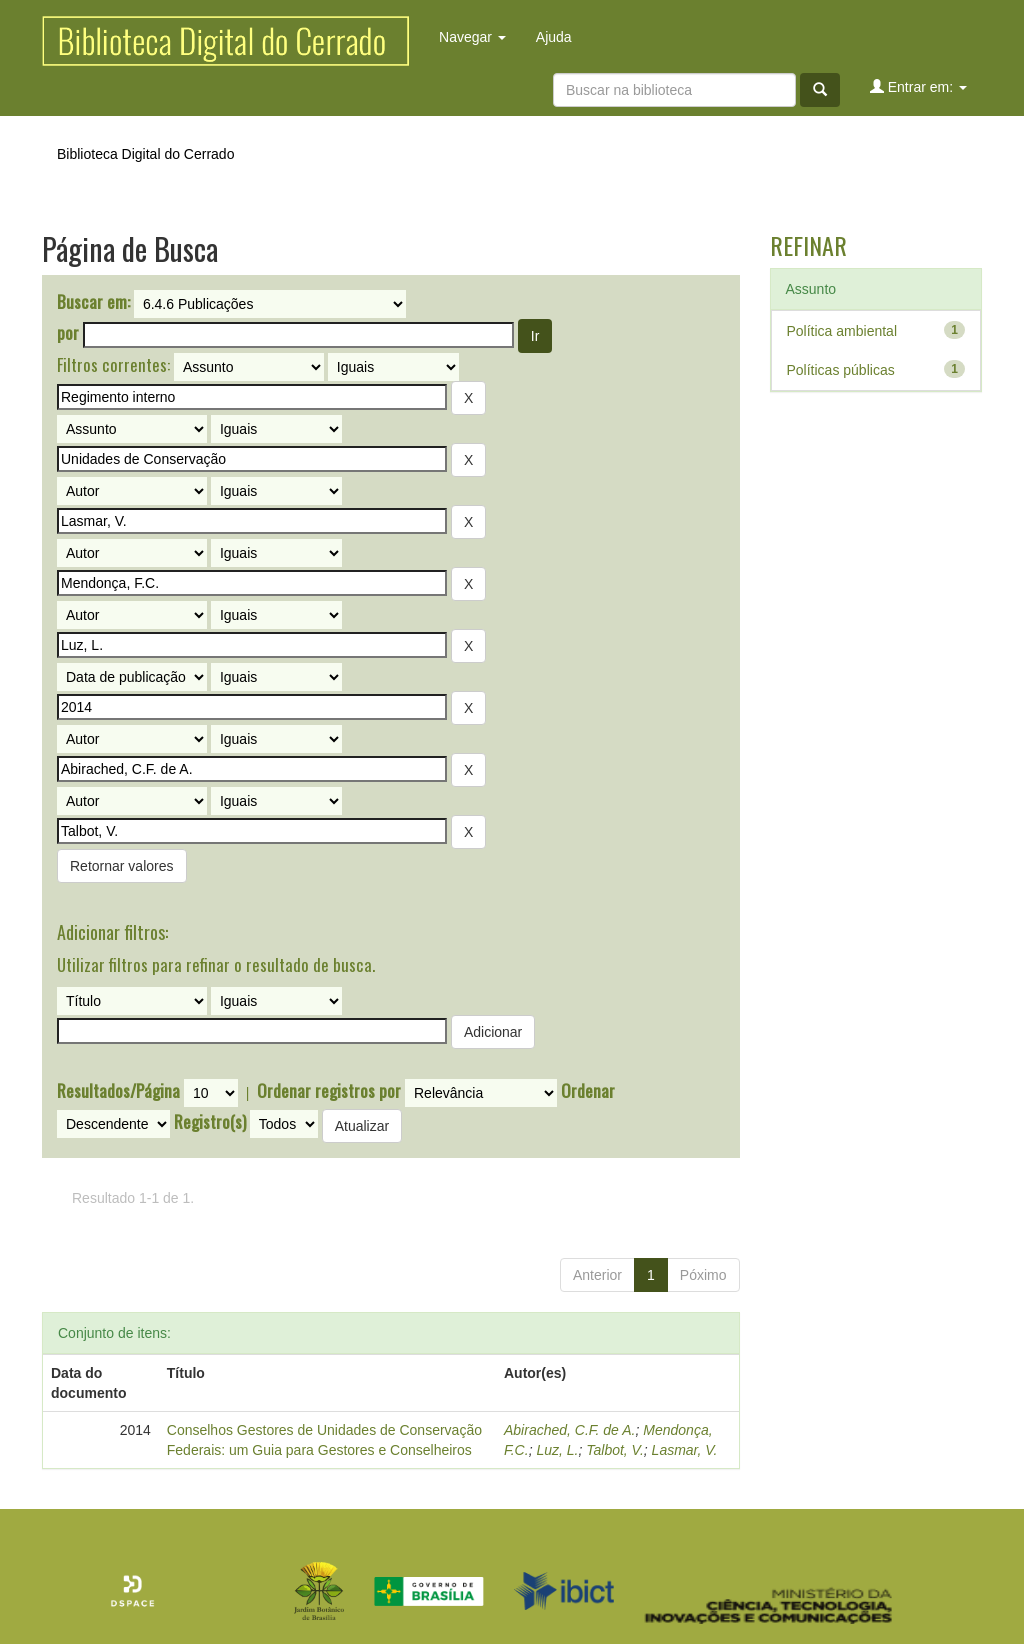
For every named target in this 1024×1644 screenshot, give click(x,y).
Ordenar (588, 1091)
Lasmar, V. (685, 1450)
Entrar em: (918, 86)
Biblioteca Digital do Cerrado (145, 154)
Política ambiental (842, 331)
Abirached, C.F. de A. (570, 1430)
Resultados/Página (118, 1091)
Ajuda (554, 37)
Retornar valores (122, 866)
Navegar (472, 37)
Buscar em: (93, 302)
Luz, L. (557, 1450)
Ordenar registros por (329, 1091)
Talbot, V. (615, 1450)
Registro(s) (210, 1122)
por (68, 333)
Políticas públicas (841, 370)
